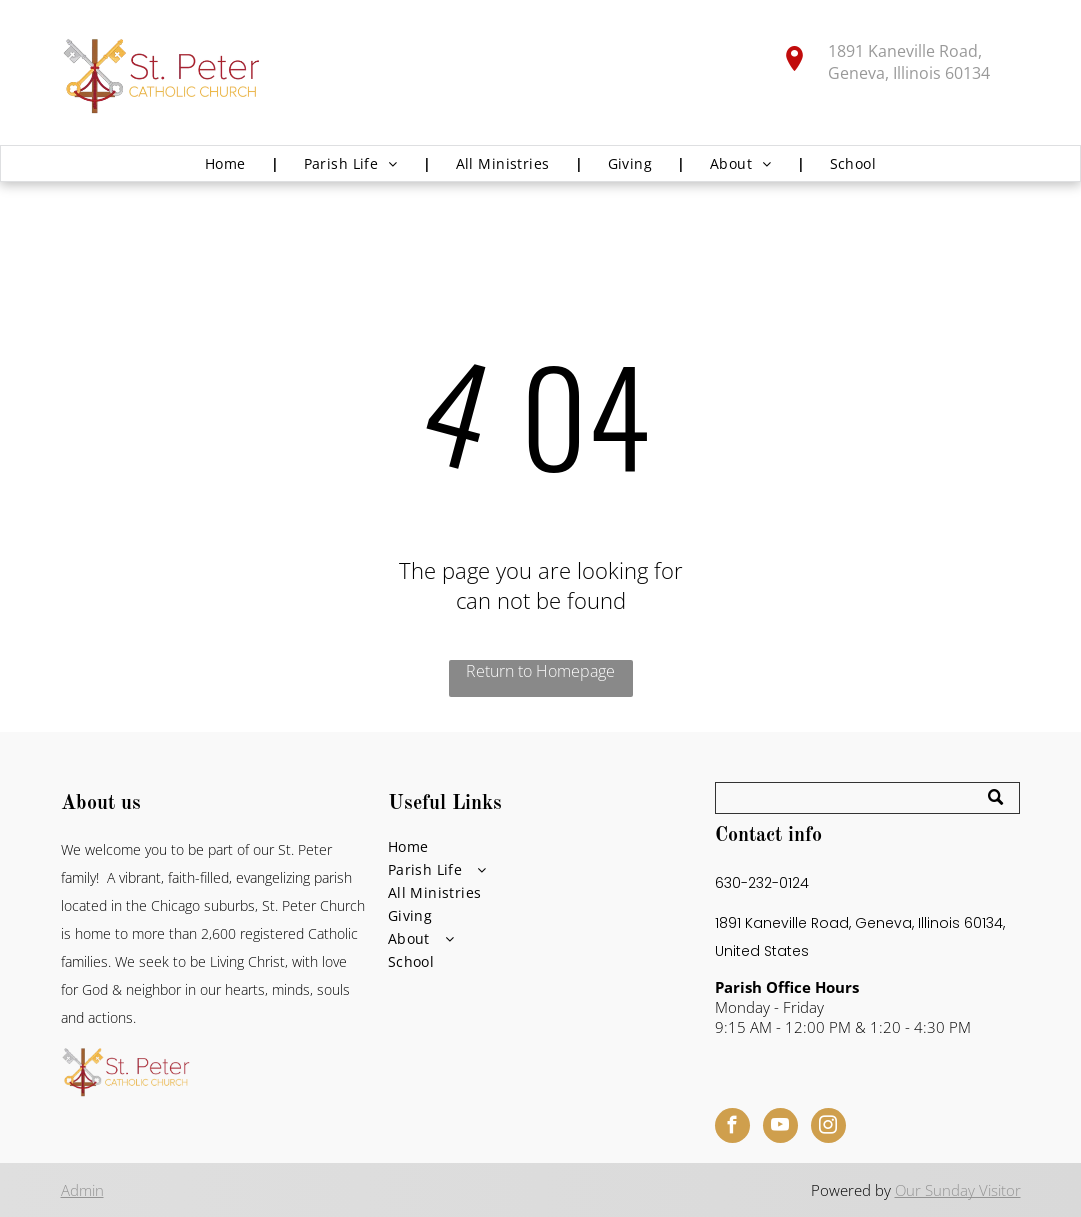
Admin (82, 1190)
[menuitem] (229, 163)
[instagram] (828, 1128)
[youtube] (780, 1128)
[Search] (868, 798)
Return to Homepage (540, 671)
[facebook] (732, 1128)
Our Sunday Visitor (958, 1190)
